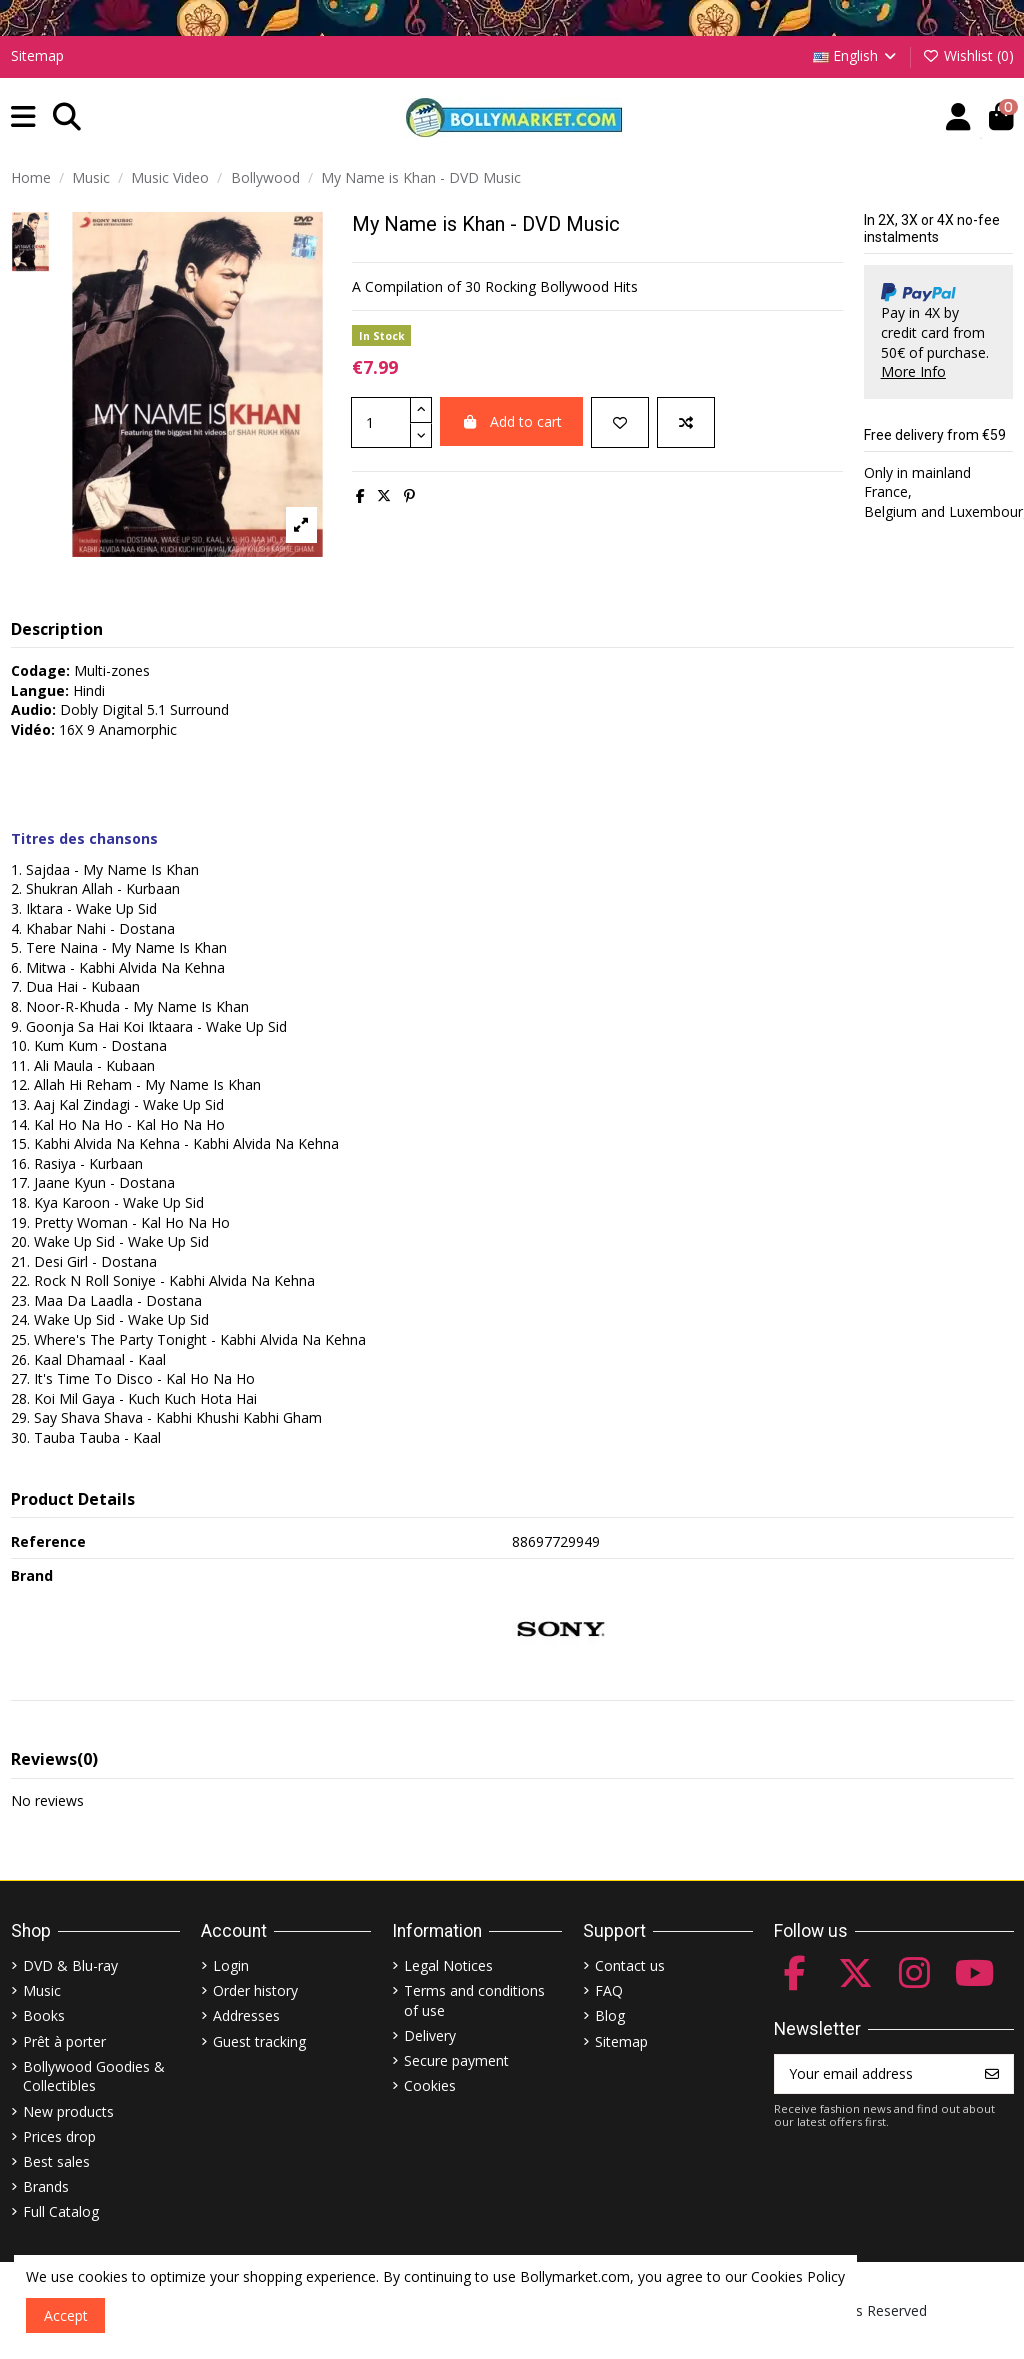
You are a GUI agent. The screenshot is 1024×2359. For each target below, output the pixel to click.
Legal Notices (448, 1965)
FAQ (609, 1990)
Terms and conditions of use (474, 2000)
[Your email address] (873, 2074)
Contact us (630, 1965)
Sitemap (37, 55)
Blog (610, 2015)
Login (231, 1965)
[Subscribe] (992, 2074)
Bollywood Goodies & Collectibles (94, 2076)
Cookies (430, 2085)
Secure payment (456, 2060)
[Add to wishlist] (620, 422)
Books (44, 2015)
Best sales (56, 2161)
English (856, 55)
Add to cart (511, 421)
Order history (255, 1990)
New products (68, 2111)
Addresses (246, 2015)
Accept (66, 2315)
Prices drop (59, 2136)
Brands (46, 2186)
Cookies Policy (798, 2276)
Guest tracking (259, 2041)
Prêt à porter (64, 2041)
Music (42, 1990)
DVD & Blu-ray (70, 1965)
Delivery (430, 2035)
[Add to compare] (686, 422)
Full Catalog (61, 2211)
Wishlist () (968, 55)
